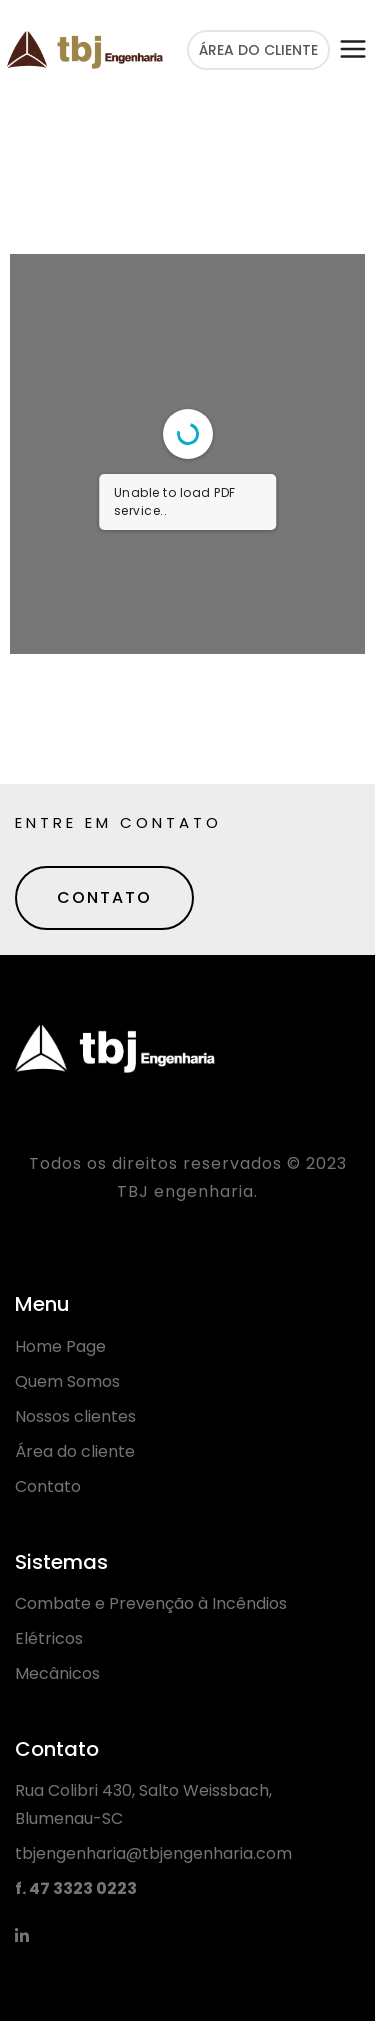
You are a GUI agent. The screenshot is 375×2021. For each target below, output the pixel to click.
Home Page (60, 1346)
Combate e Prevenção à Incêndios (151, 1603)
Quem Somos (67, 1381)
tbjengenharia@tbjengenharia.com (153, 1853)
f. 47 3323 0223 (76, 1888)
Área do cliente (75, 1451)
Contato (48, 1486)
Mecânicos (57, 1673)
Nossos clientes (75, 1416)
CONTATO (104, 897)
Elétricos (49, 1638)
